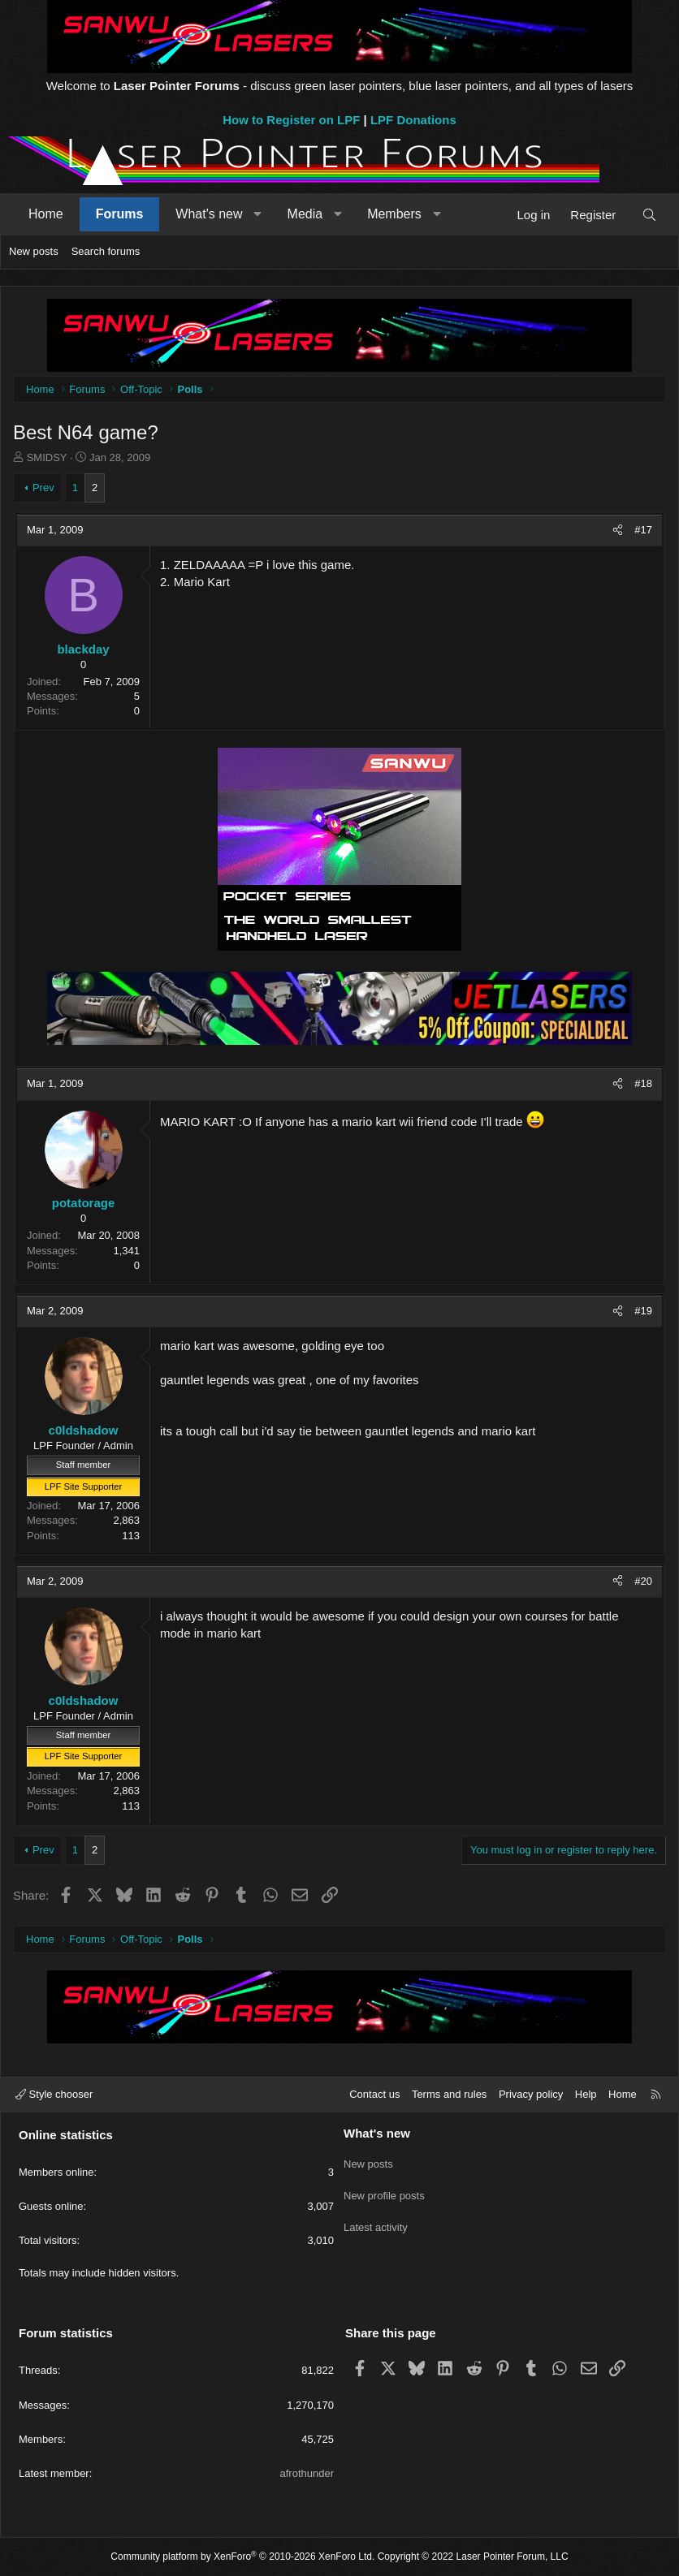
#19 (643, 1311)
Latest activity (376, 2219)
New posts (33, 251)
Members (394, 214)
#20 (643, 1581)
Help (586, 2094)
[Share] (618, 530)
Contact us (374, 2094)
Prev (43, 487)
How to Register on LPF (291, 120)
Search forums (106, 251)
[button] (257, 214)
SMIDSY (47, 457)
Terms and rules (449, 2094)
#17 (643, 530)
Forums (120, 214)
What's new (208, 214)
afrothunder (307, 2473)
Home (45, 214)
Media (305, 214)
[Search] (649, 214)
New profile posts (384, 2190)
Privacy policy (531, 2094)
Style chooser (54, 2094)
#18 (643, 1083)
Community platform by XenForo (242, 2556)
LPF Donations (413, 120)
